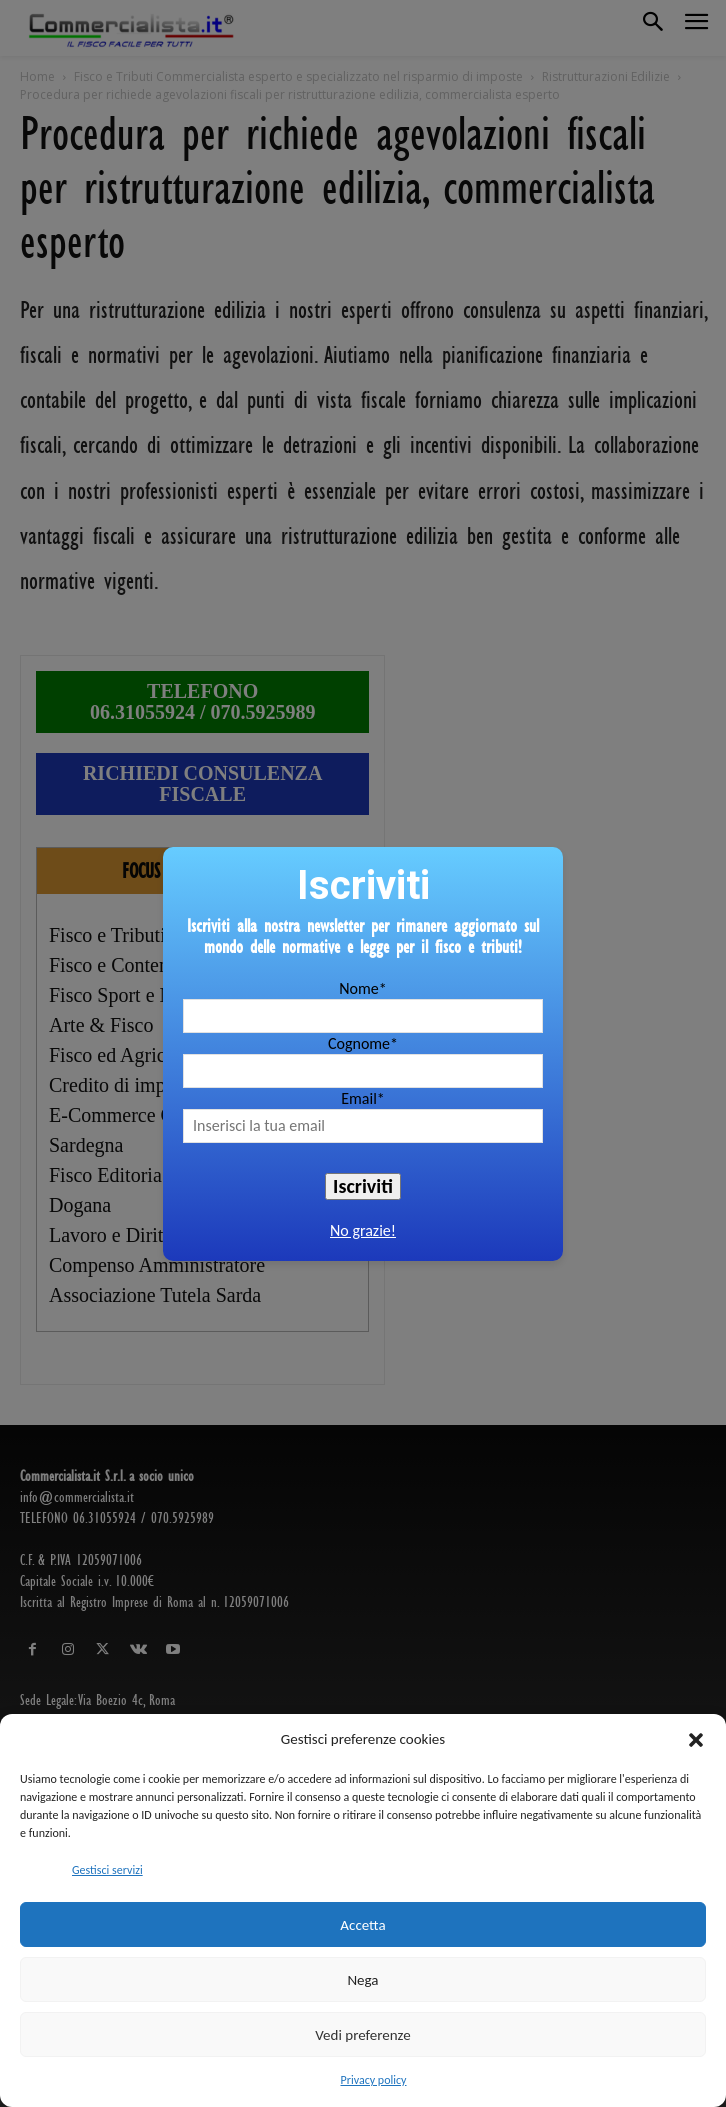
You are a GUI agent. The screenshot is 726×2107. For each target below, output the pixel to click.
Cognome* (363, 1043)
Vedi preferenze (362, 2035)
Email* (363, 1098)
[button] (696, 1740)
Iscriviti (363, 1186)
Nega (362, 1980)
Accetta (362, 1925)
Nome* (362, 988)
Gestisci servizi (107, 1870)
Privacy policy (374, 2080)
